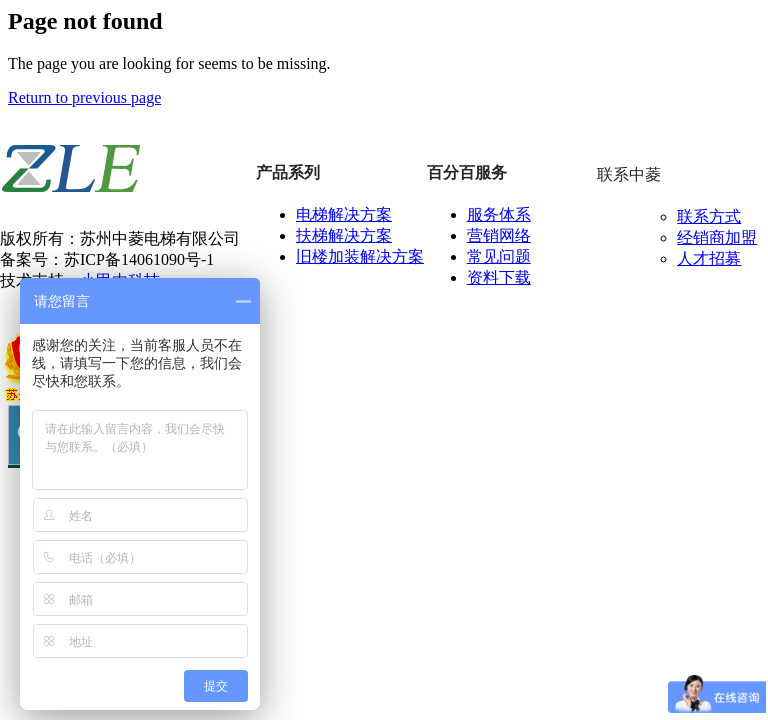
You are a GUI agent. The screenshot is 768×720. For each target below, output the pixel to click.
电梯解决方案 (344, 214)
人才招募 (709, 258)
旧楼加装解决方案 (360, 256)
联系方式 (709, 216)
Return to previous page (84, 97)
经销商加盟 (717, 237)
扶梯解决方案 (344, 235)
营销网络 (499, 235)
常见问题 (499, 256)
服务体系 (499, 214)
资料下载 (499, 277)
